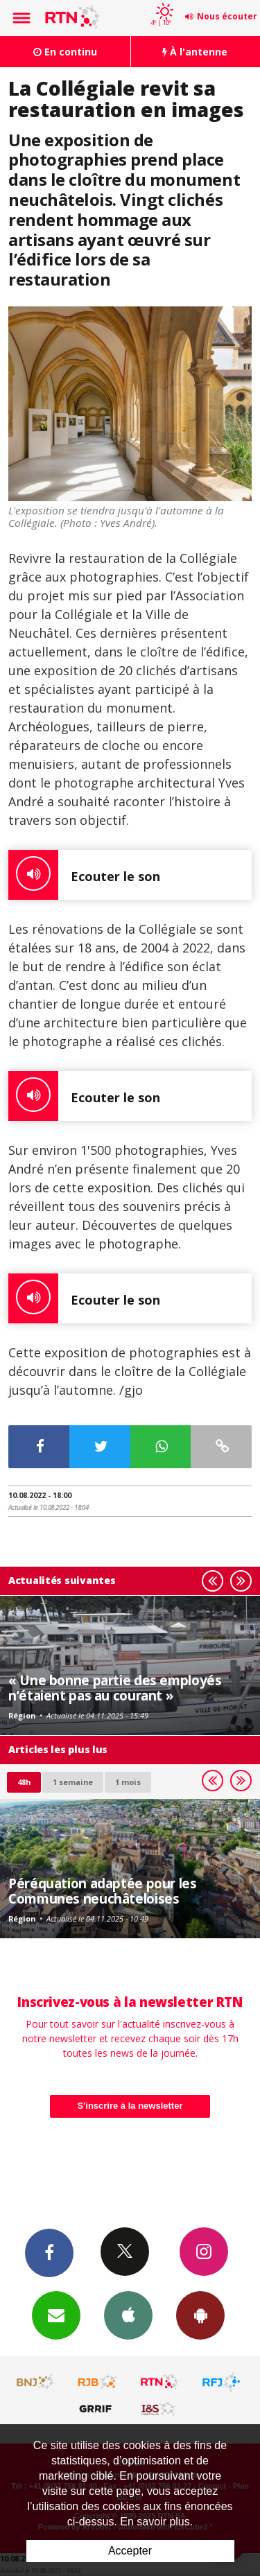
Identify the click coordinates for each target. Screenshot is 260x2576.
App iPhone (128, 2314)
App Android (200, 2314)
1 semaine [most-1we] (73, 1782)
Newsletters (56, 2314)
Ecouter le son (84, 875)
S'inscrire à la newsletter (130, 2105)
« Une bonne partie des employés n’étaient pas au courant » (114, 1687)
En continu (65, 51)
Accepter (130, 2551)
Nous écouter (227, 16)
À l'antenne (194, 51)
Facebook (49, 2252)
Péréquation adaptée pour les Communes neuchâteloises (102, 1890)
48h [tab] (24, 1782)
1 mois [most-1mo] (128, 1782)
